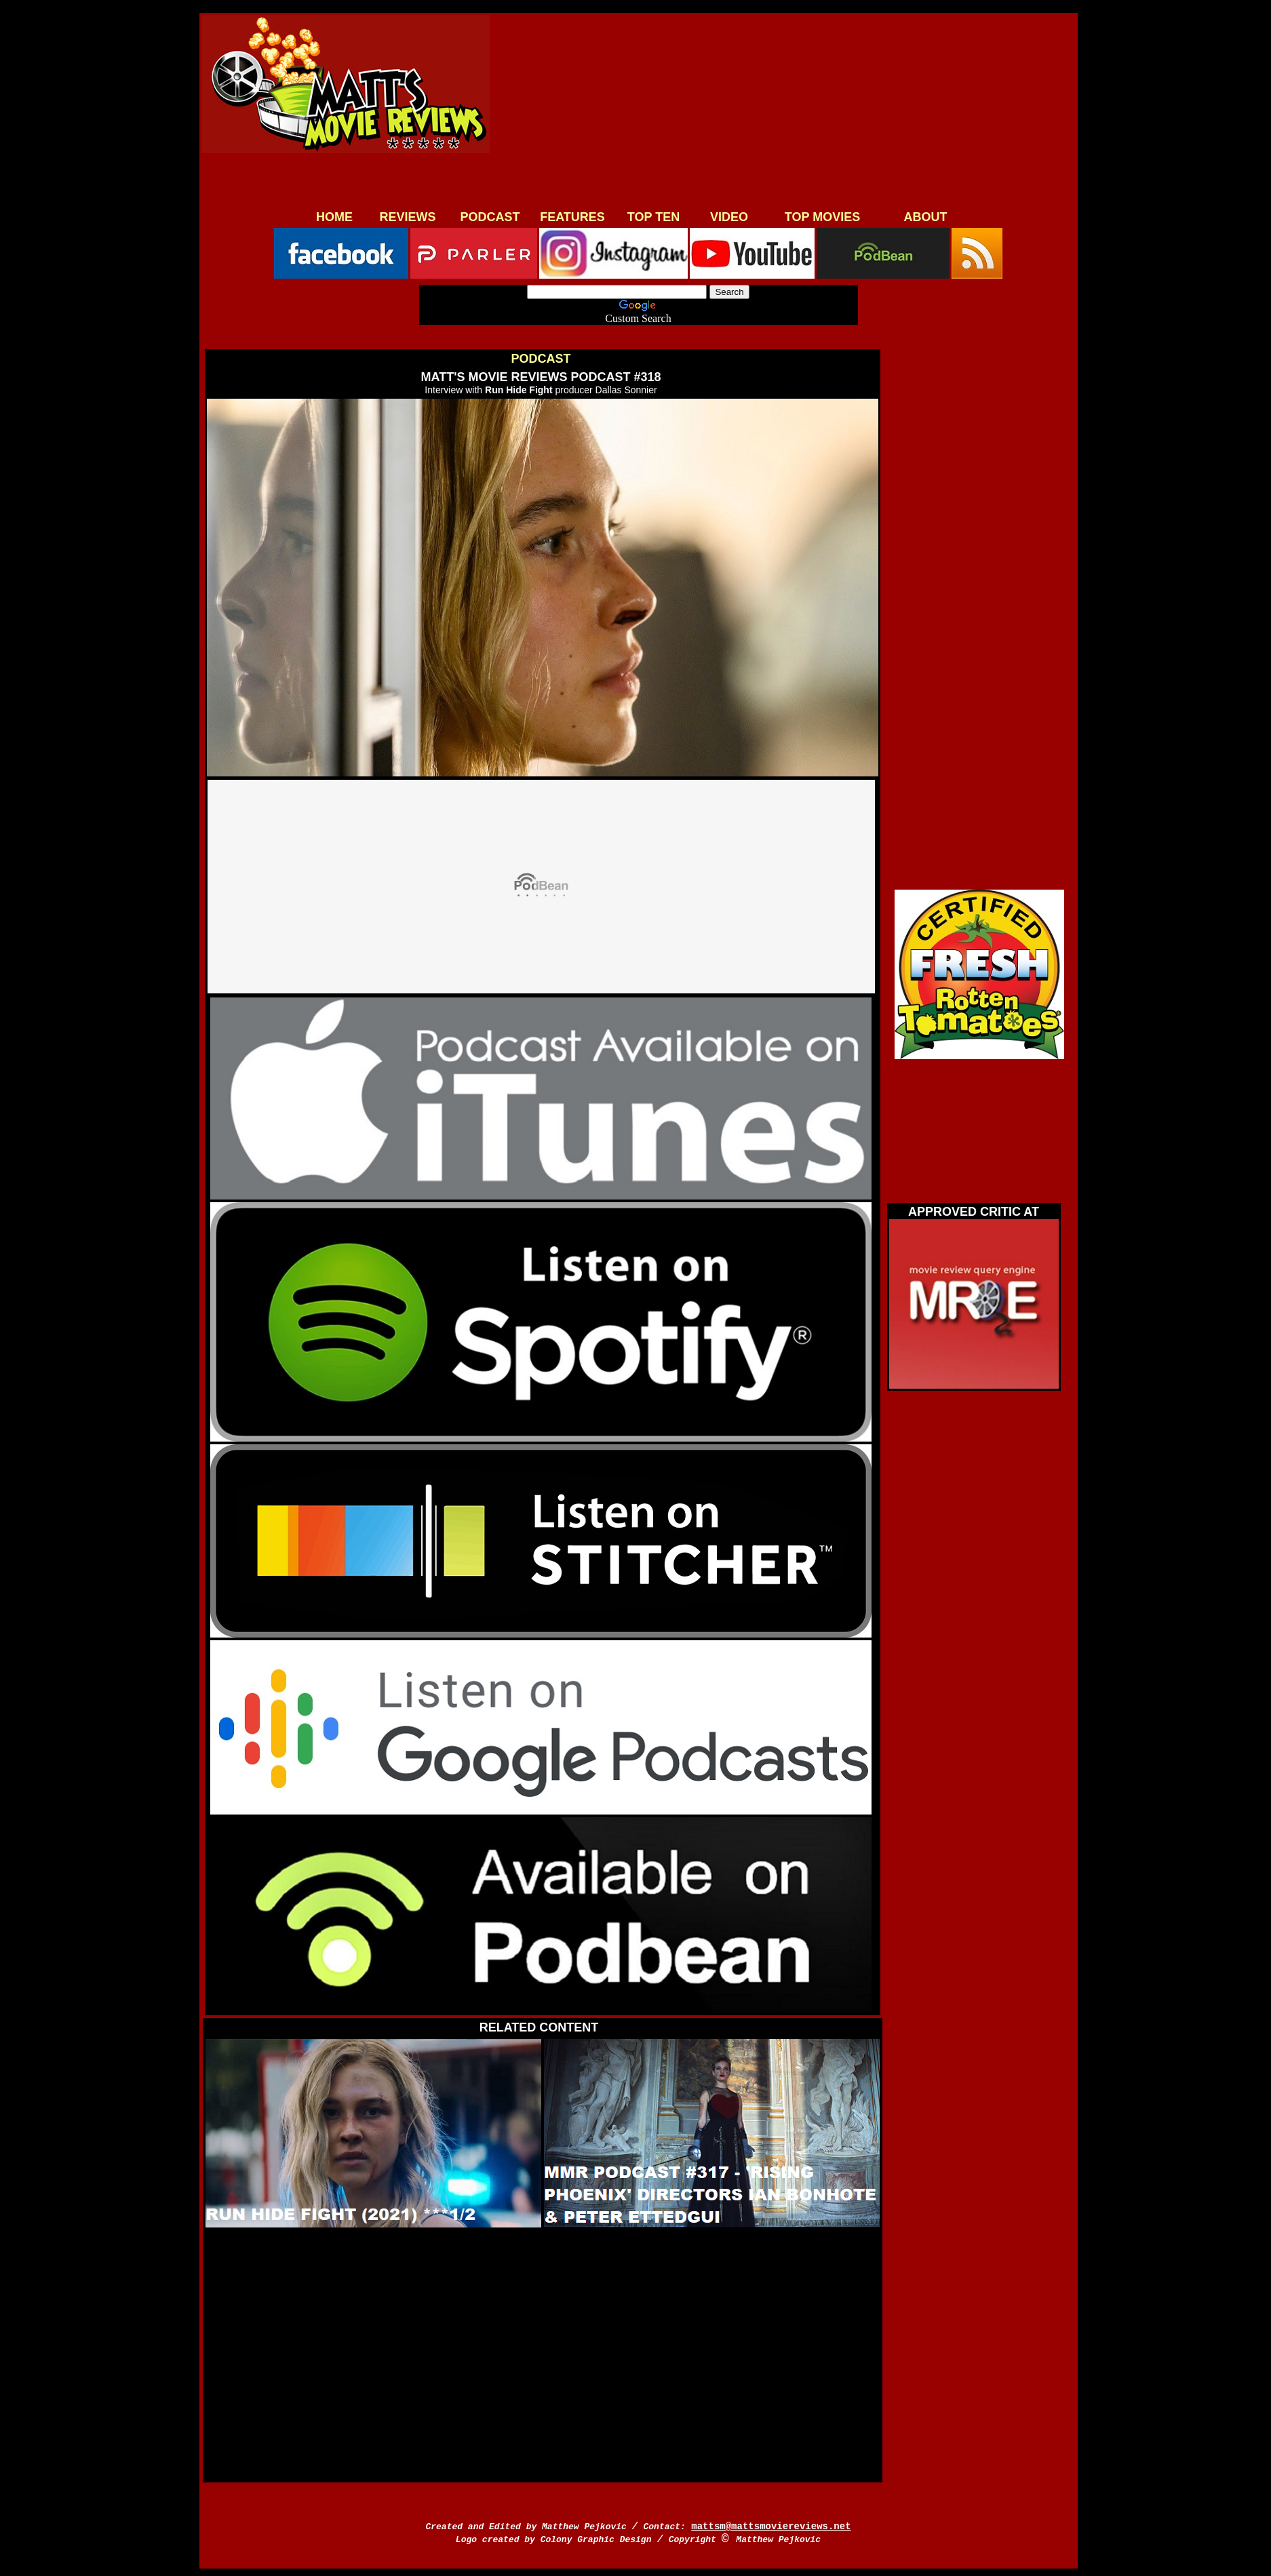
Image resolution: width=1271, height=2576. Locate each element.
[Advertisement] (780, 110)
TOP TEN (653, 217)
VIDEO (729, 217)
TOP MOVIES (822, 217)
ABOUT (925, 217)
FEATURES (572, 217)
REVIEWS (407, 217)
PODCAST (490, 217)
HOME (334, 217)
